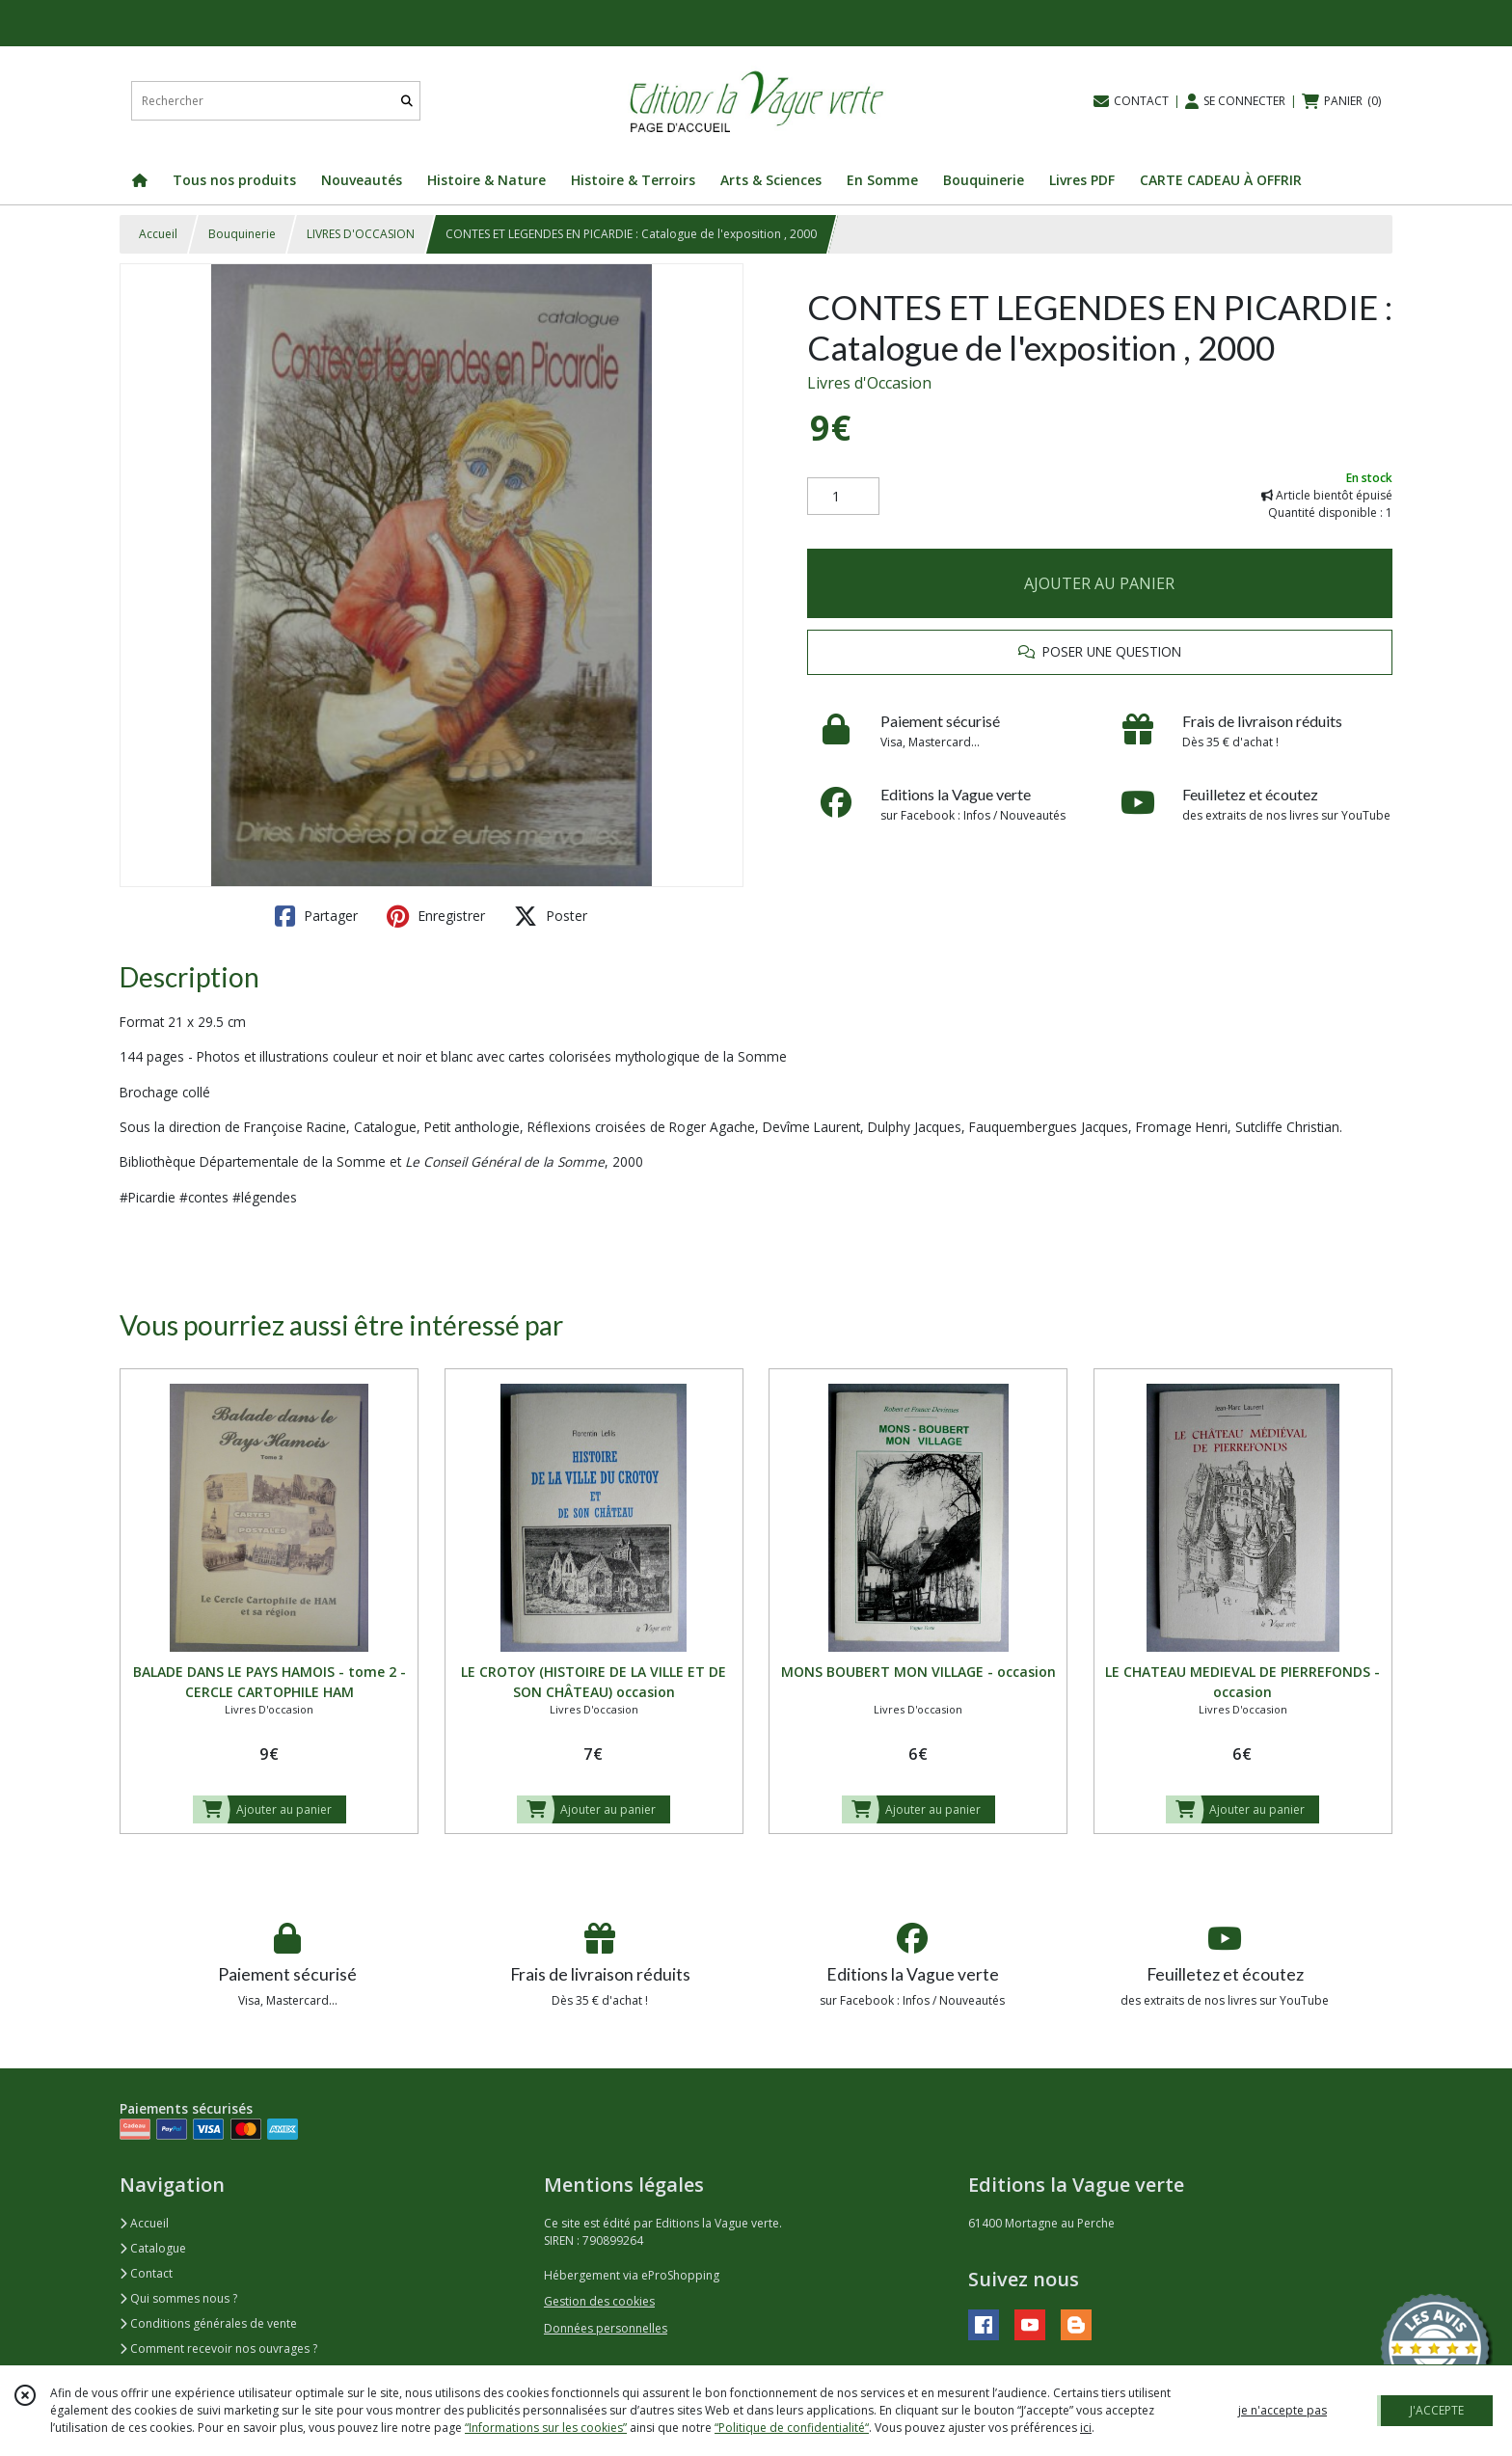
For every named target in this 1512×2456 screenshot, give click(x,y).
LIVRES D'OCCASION (361, 234)
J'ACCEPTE (1437, 2410)
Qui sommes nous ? (178, 2298)
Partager (316, 916)
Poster (550, 916)
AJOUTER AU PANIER (1099, 583)
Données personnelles (605, 2328)
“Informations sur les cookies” (546, 2427)
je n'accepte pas (1282, 2410)
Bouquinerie (242, 234)
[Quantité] (843, 496)
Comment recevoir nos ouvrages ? (218, 2348)
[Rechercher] (406, 101)
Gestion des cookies (599, 2301)
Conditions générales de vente (208, 2323)
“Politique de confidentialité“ (792, 2427)
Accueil (158, 234)
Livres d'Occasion (869, 382)
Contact (146, 2273)
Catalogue (153, 2248)
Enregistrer (436, 916)
